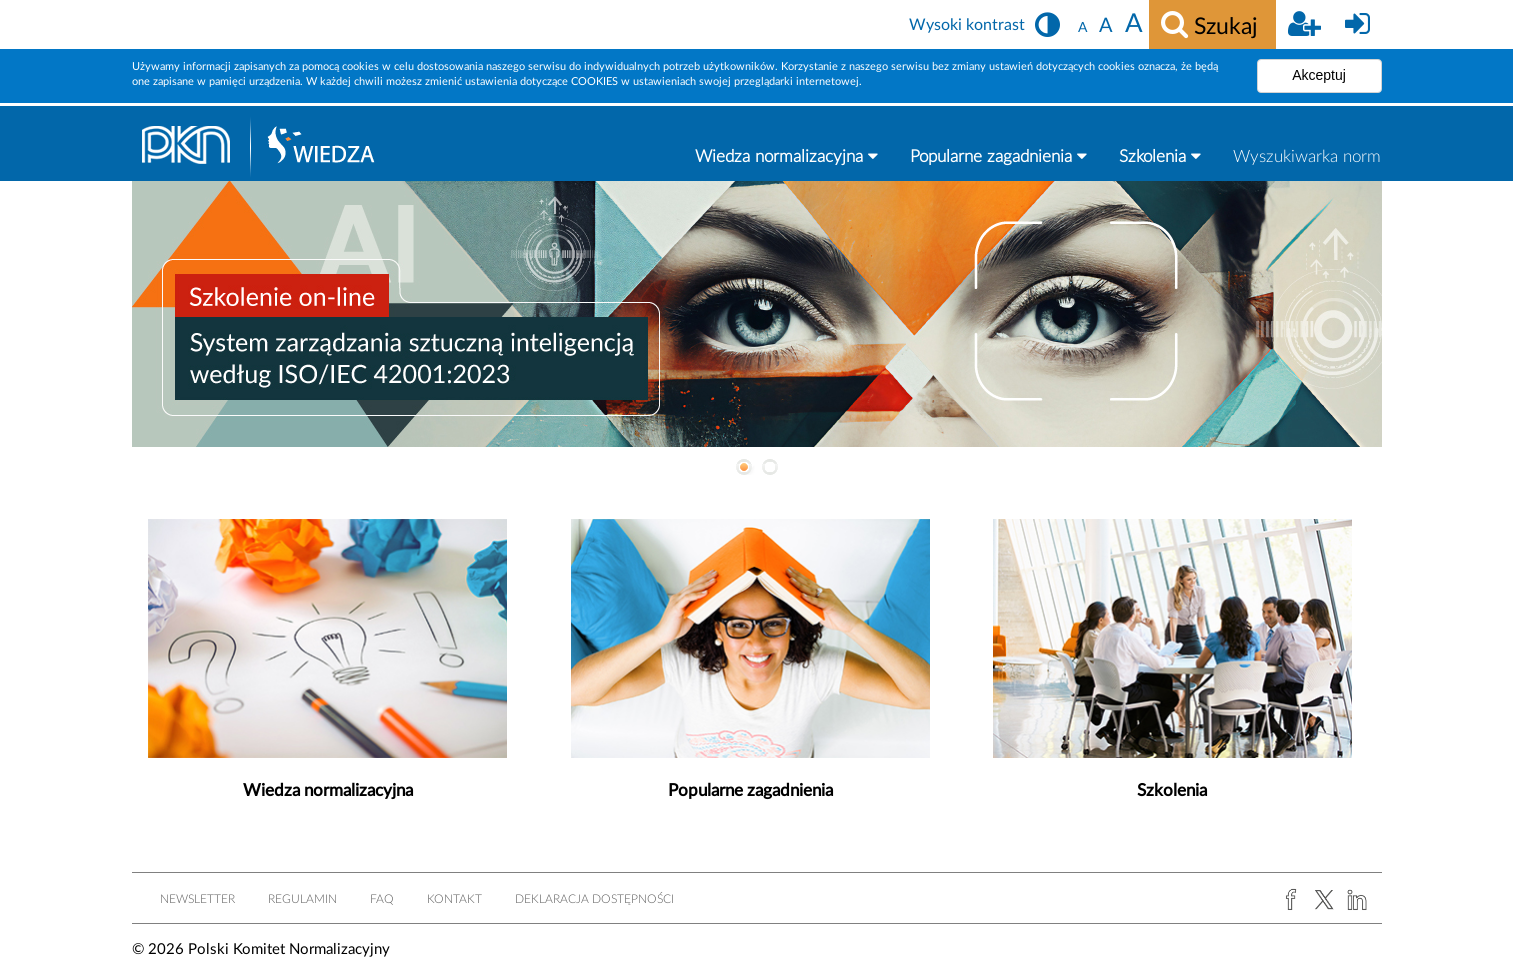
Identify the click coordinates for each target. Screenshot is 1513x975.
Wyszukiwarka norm (1307, 156)
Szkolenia (1160, 156)
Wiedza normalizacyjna (786, 156)
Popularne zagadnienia (998, 156)
